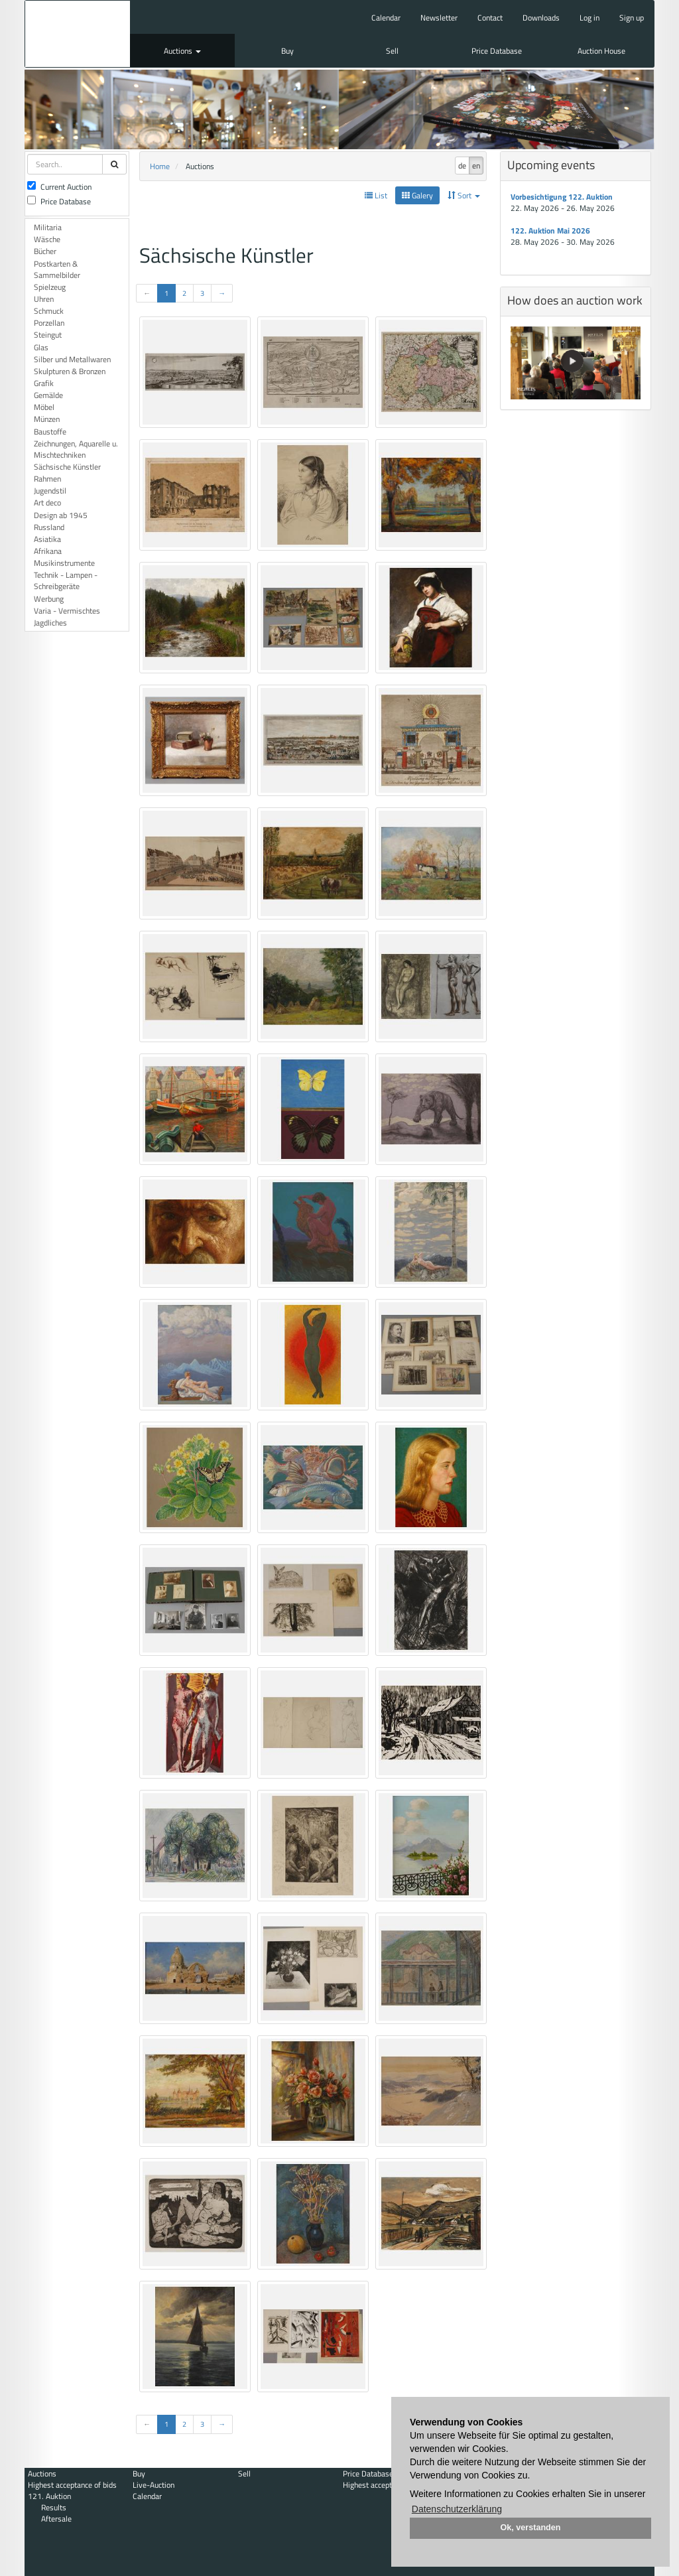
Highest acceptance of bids (72, 2484)
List (376, 195)
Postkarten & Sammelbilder (57, 269)
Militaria (48, 227)
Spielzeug (50, 287)
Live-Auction (153, 2484)
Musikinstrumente (64, 563)
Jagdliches (50, 622)
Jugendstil (50, 490)
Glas (41, 347)
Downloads (541, 17)
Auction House (601, 50)
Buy (287, 50)
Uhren (44, 299)
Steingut (48, 334)
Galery (417, 195)
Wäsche (47, 239)
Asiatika (47, 539)
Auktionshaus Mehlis (77, 34)
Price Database (496, 50)
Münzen (47, 419)
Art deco (47, 502)
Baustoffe (50, 431)
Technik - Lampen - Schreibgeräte (65, 580)
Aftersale (56, 2518)
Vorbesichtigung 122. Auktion (562, 196)
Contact (490, 17)
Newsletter (439, 17)
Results (53, 2507)
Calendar (386, 17)
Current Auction (59, 186)
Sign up (631, 17)
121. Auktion (49, 2496)
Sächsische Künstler (67, 466)
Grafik (44, 383)
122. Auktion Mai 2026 (550, 230)
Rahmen (47, 478)
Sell (392, 50)
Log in (589, 17)
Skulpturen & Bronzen (69, 371)
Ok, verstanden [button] (531, 2527)
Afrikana (48, 551)
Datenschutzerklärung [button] (457, 2509)
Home (160, 166)
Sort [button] (464, 195)
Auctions (182, 50)
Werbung (49, 598)
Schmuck (49, 311)
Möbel (44, 407)
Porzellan (49, 322)
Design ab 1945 (61, 515)
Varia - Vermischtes (67, 610)
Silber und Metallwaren (72, 359)
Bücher (45, 251)
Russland (49, 527)
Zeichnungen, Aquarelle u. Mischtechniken (76, 449)
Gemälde (48, 395)
